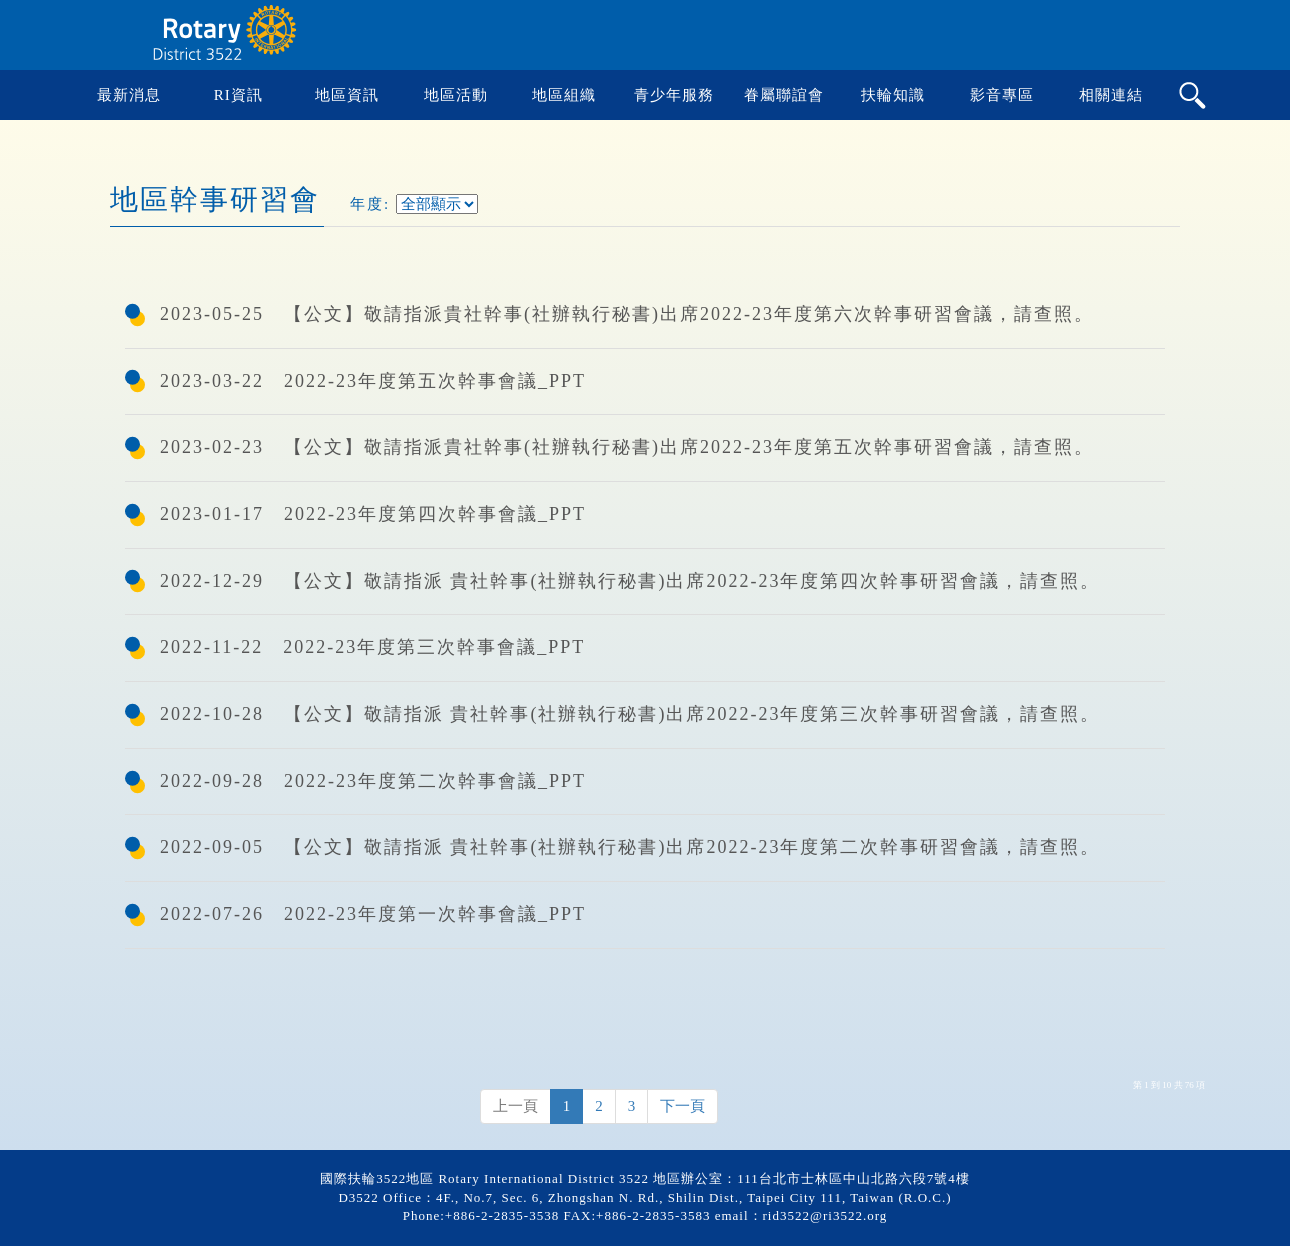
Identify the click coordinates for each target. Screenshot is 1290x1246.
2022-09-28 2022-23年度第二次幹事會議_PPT (373, 781)
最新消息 (129, 95)
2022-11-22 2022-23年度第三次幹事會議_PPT (372, 647)
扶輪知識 (893, 95)
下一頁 (682, 1106)
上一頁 (515, 1106)
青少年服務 (674, 95)
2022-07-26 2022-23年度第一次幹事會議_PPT (373, 914)
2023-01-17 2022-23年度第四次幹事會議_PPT (373, 514)
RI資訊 (238, 95)
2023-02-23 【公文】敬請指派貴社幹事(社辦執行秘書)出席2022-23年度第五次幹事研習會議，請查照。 (627, 447)
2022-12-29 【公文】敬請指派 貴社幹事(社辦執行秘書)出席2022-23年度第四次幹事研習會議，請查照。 (630, 581)
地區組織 (564, 95)
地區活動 (456, 95)
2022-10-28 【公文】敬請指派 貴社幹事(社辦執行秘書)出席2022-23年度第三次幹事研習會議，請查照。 (630, 714)
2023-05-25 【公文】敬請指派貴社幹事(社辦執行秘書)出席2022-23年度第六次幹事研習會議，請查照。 (627, 314)
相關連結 (1111, 95)
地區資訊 (347, 95)
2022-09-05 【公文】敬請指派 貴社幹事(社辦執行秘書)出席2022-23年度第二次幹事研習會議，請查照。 (630, 847)
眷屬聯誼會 (784, 95)
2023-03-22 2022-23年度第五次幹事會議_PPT (373, 381)
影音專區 (1002, 95)
